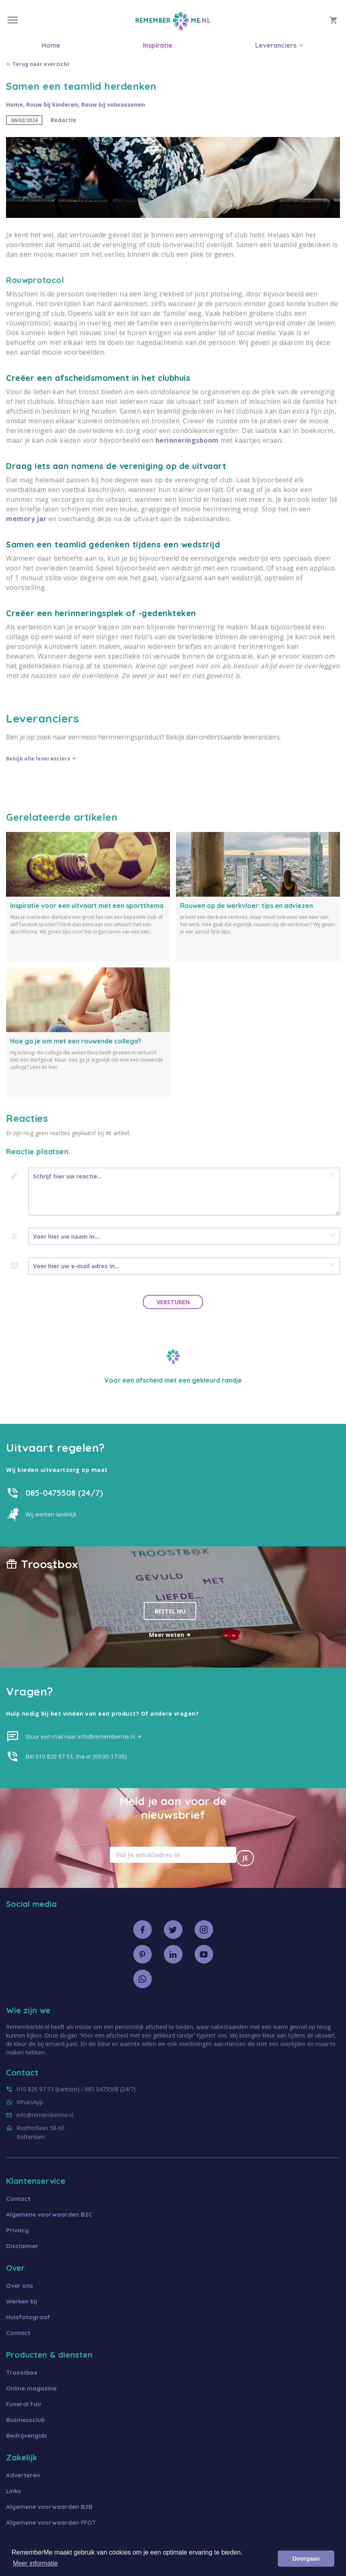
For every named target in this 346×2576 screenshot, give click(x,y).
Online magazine (31, 2388)
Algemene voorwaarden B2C (49, 2214)
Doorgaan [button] (306, 2558)
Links (13, 2491)
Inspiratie (157, 45)
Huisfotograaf (28, 2317)
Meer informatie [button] (35, 2563)
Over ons (19, 2285)
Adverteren (23, 2475)
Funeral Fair (24, 2404)
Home (51, 45)
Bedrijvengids (26, 2435)
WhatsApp (30, 2102)
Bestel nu (170, 1611)
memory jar (26, 518)
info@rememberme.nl (45, 2115)
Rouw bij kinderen (52, 104)
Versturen (173, 1302)
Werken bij (21, 2301)
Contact (18, 2198)
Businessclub (25, 2420)
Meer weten (170, 1635)
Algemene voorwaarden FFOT (51, 2522)
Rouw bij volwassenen (113, 104)
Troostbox (22, 2372)
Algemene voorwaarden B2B (49, 2507)
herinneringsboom (187, 440)
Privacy (17, 2230)
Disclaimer (22, 2246)
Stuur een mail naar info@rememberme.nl (83, 1736)
